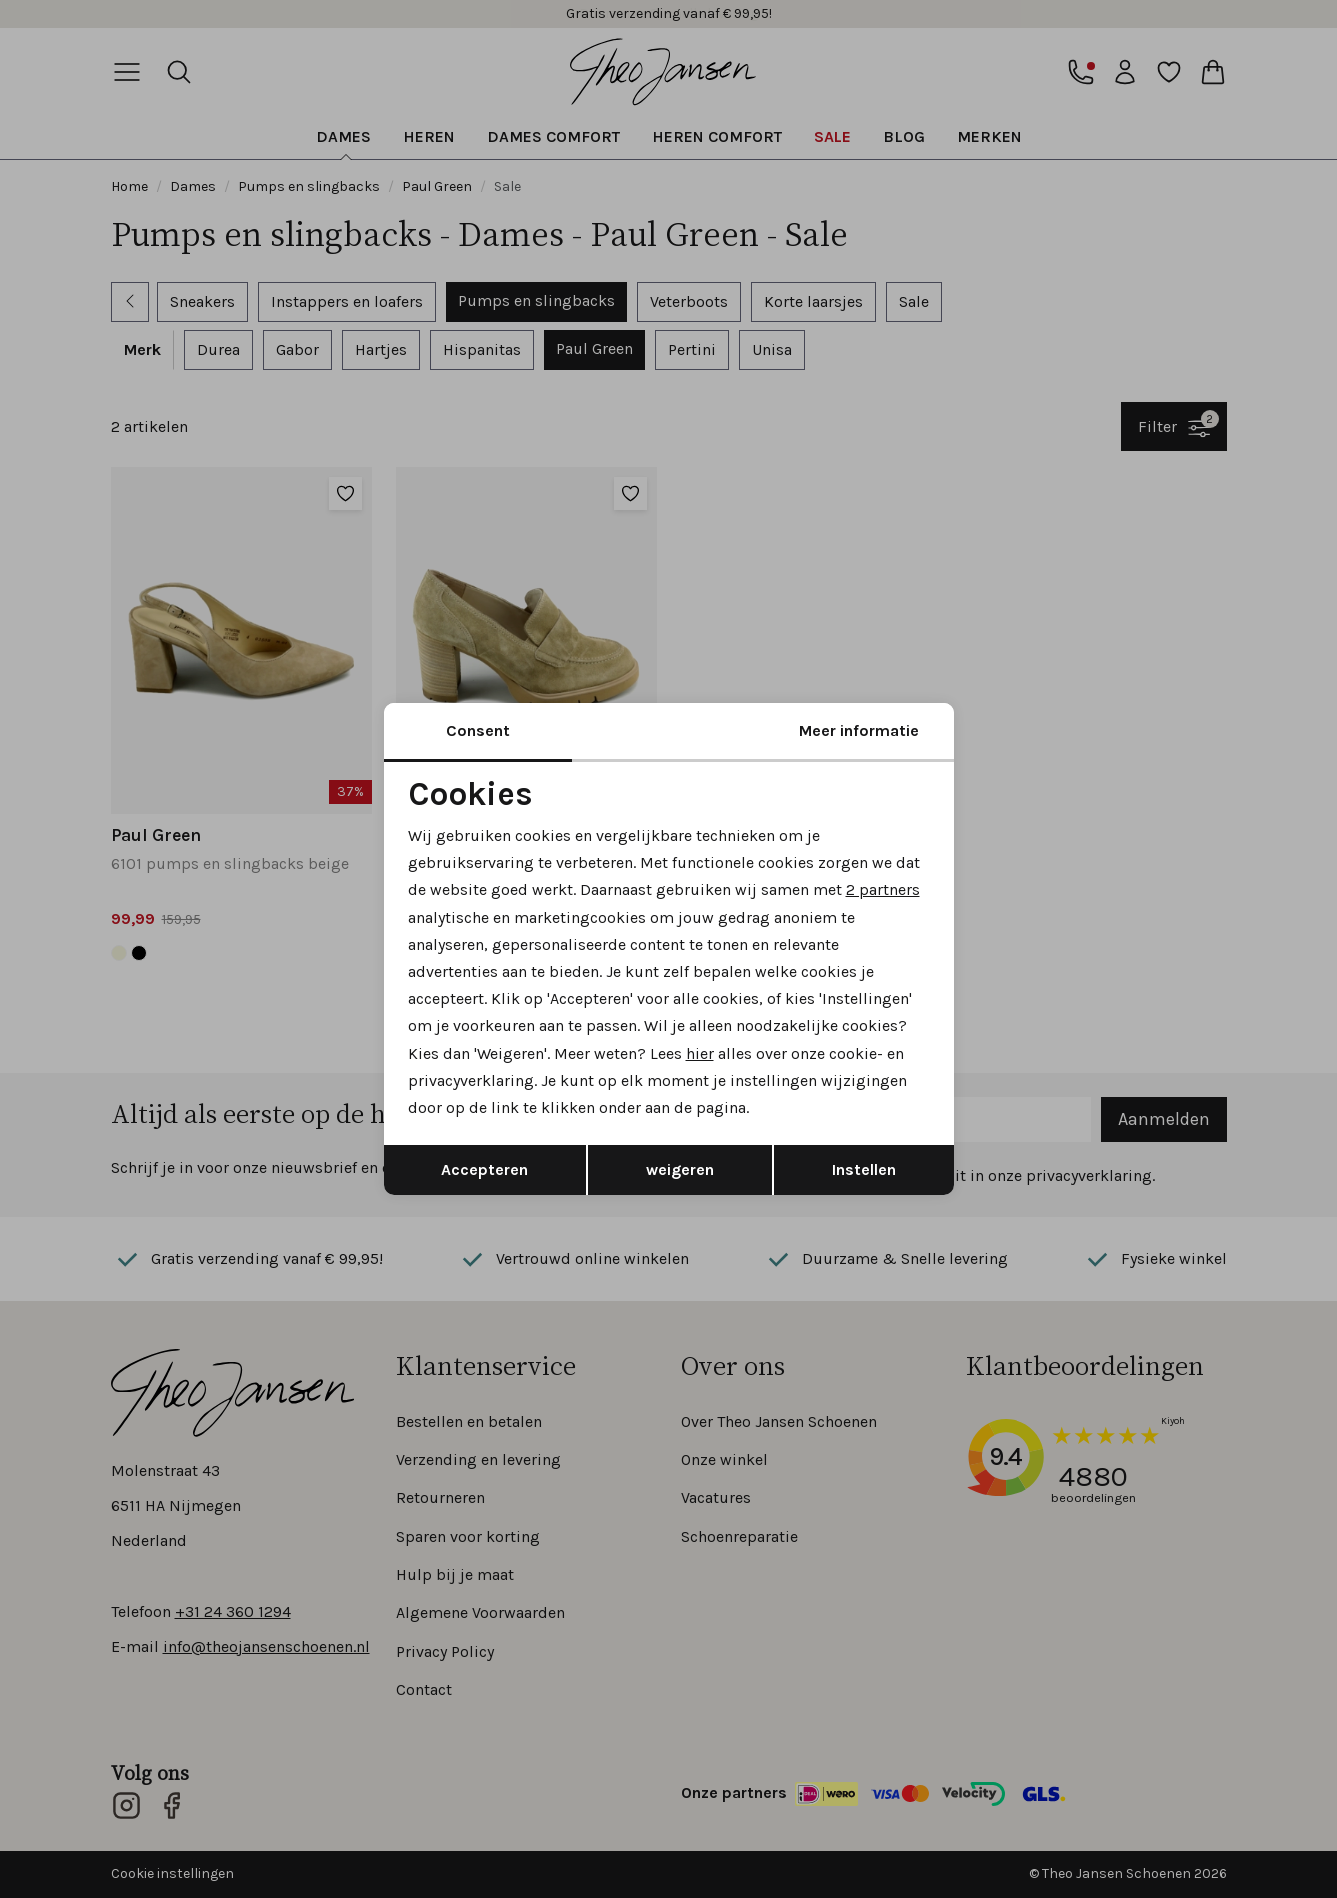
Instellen (864, 1169)
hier (700, 1053)
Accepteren (484, 1169)
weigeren (680, 1169)
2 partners (883, 889)
